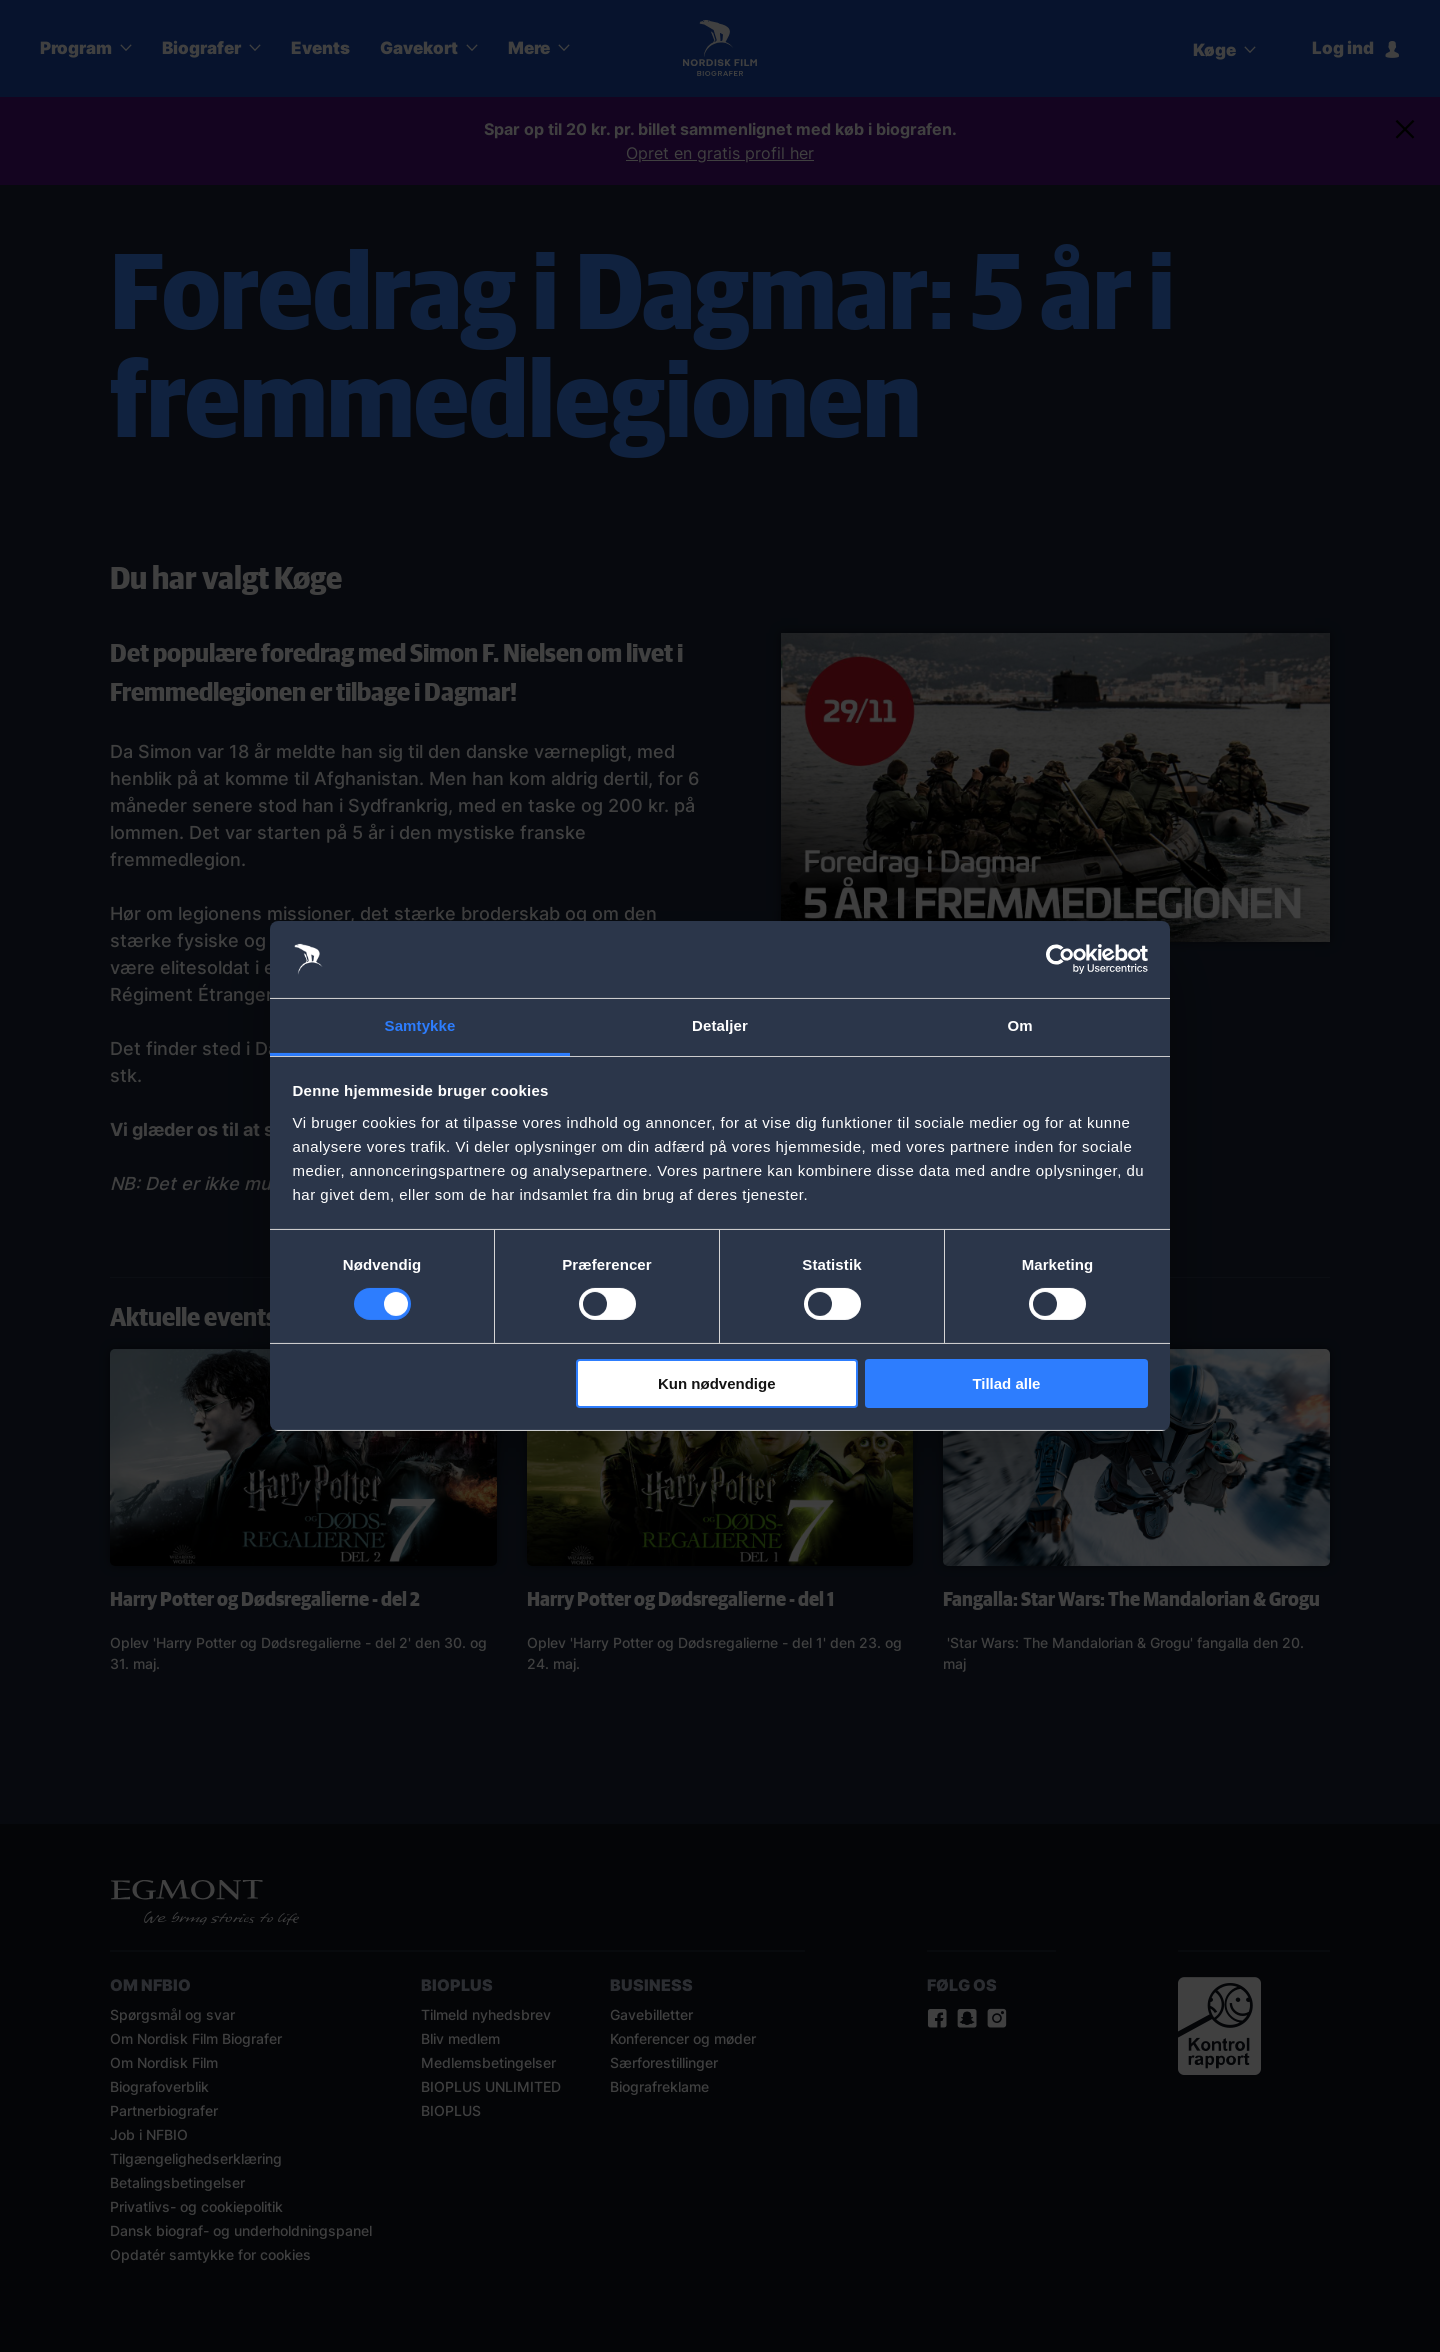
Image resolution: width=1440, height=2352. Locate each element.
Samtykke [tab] (420, 1025)
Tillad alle (1006, 1383)
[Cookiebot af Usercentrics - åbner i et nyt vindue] (1060, 959)
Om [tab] (1019, 1025)
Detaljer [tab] (720, 1025)
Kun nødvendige (717, 1383)
